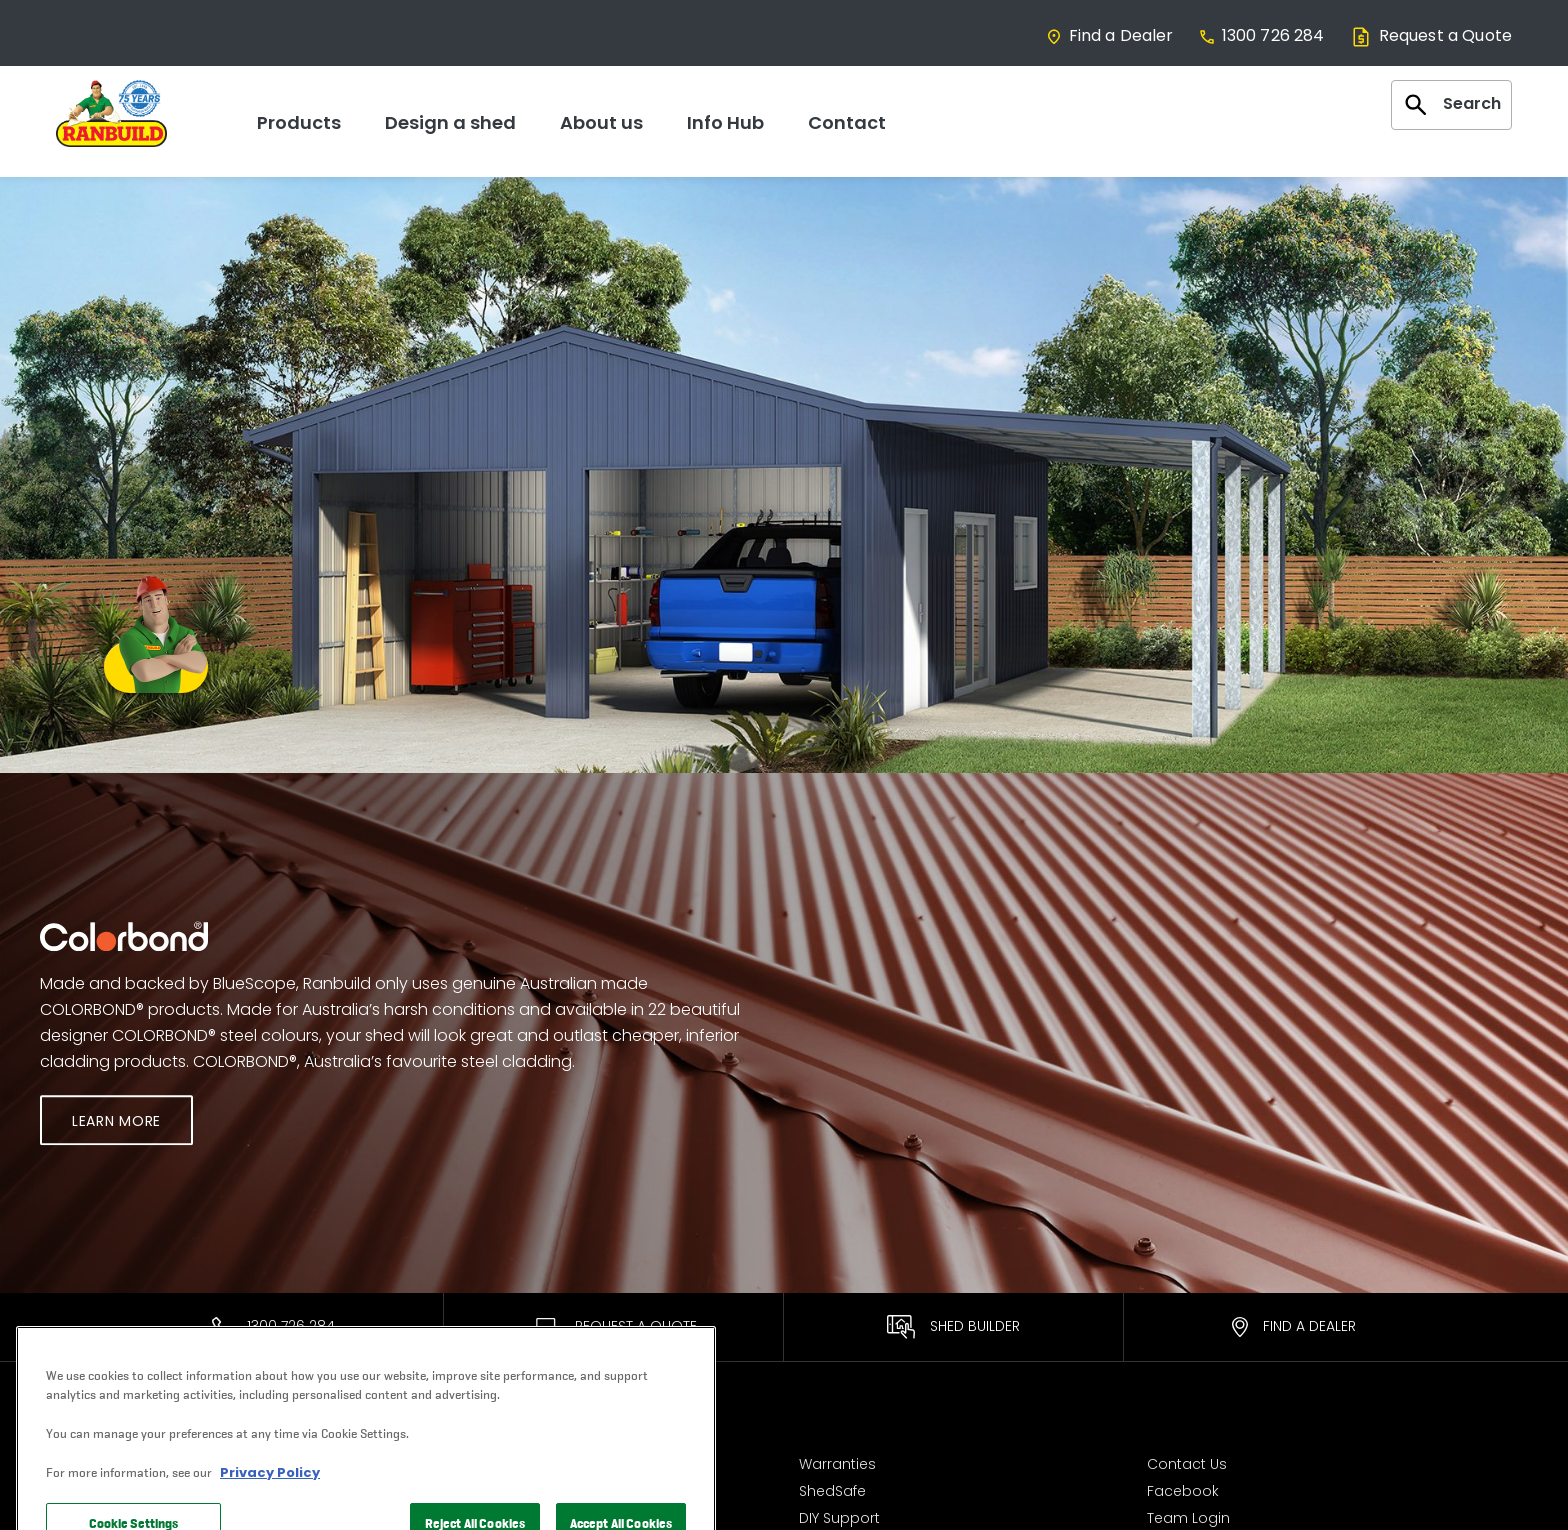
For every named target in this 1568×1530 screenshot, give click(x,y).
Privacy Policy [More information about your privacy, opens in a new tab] (270, 1506)
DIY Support (839, 1513)
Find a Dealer (1109, 35)
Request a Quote (1430, 35)
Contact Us (1187, 1460)
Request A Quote (614, 1326)
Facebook (1183, 1486)
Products (299, 122)
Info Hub (725, 122)
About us (601, 122)
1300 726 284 (1261, 35)
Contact (847, 122)
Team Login (1188, 1513)
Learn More (116, 1121)
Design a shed (450, 122)
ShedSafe (832, 1486)
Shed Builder (953, 1327)
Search (1451, 105)
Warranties (837, 1460)
